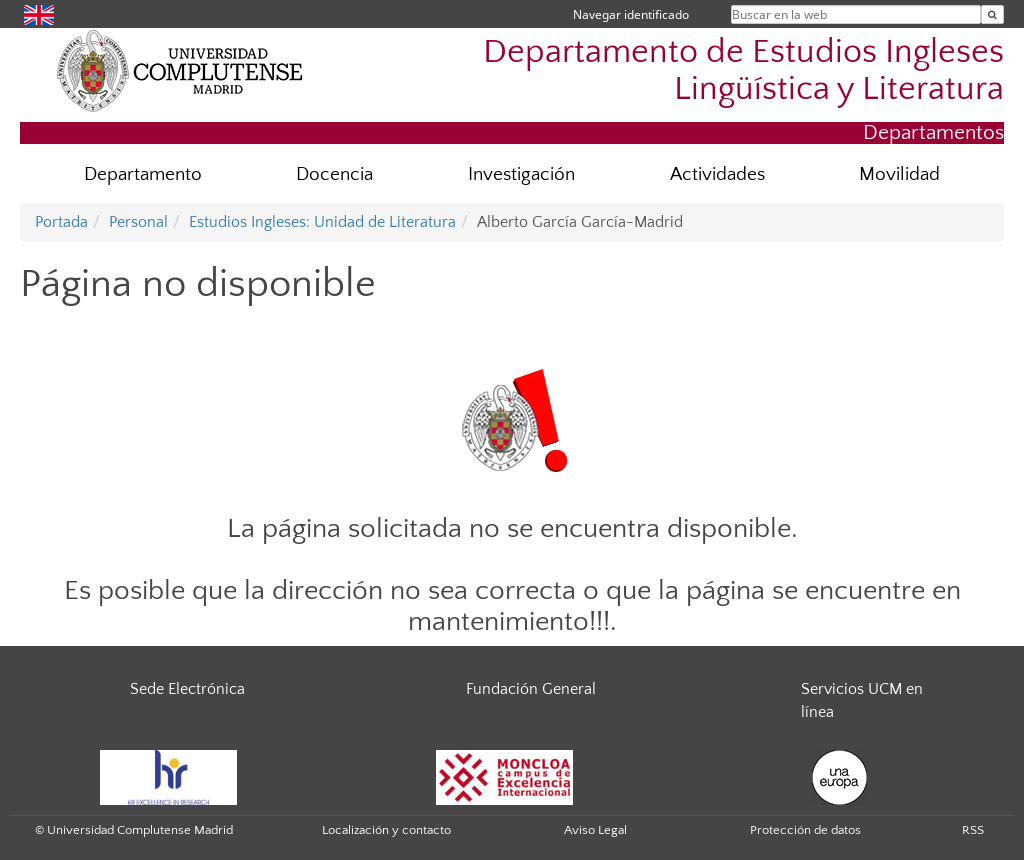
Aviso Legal (595, 830)
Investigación (521, 174)
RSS (973, 830)
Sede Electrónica (187, 689)
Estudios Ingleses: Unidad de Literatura (322, 222)
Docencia (334, 174)
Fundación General (531, 689)
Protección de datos (805, 830)
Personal (138, 222)
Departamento (143, 174)
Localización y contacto (386, 830)
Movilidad (899, 174)
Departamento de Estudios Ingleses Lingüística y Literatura (743, 71)
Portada (61, 222)
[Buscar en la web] (992, 14)
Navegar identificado (631, 14)
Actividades (717, 174)
